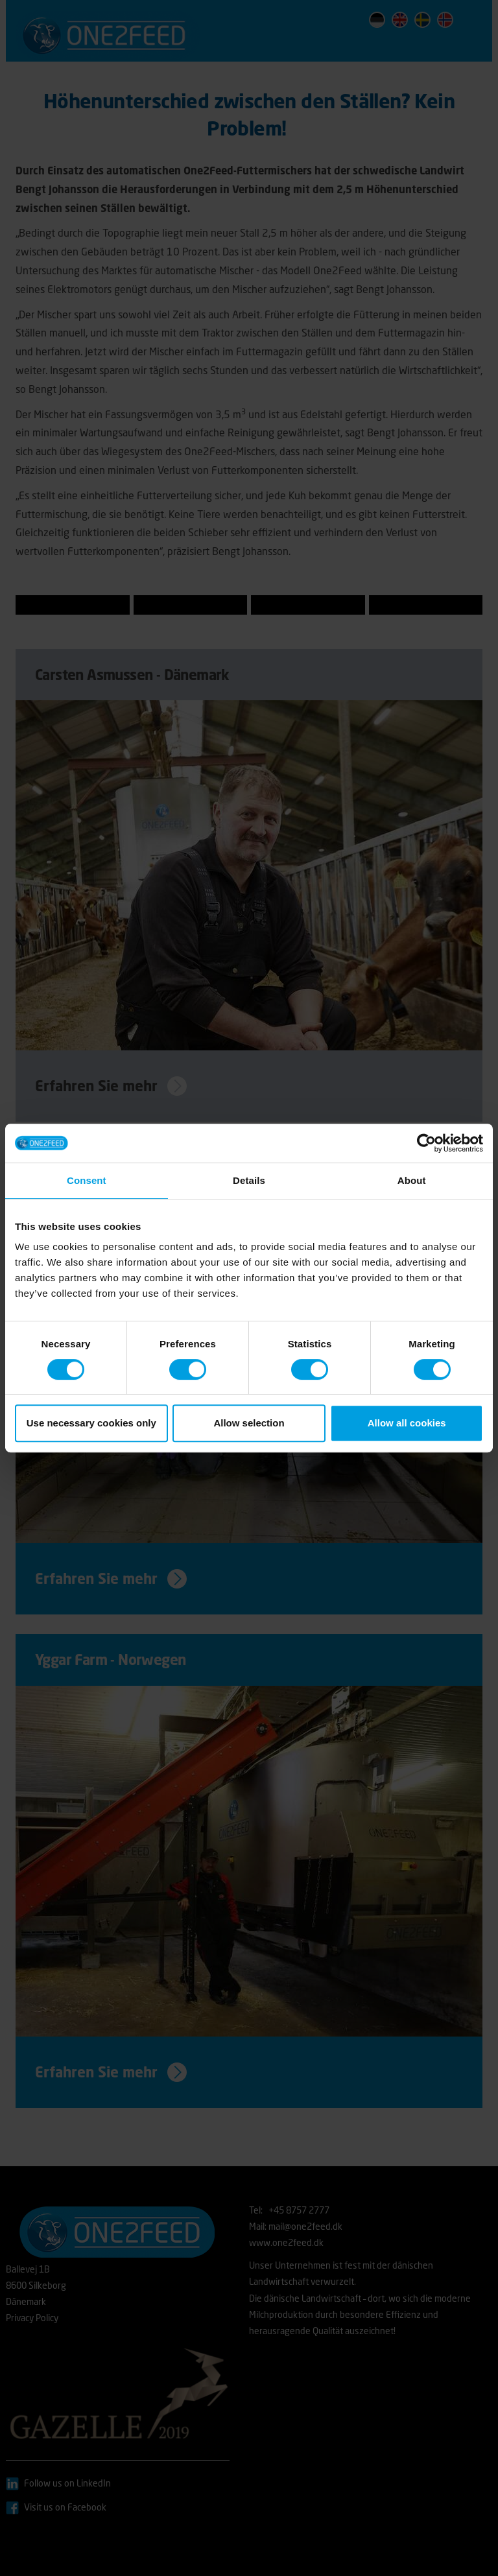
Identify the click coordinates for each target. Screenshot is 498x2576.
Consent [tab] (86, 1180)
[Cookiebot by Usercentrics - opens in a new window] (426, 1143)
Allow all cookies (407, 1422)
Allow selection (248, 1422)
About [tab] (411, 1180)
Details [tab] (249, 1180)
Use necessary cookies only (91, 1422)
